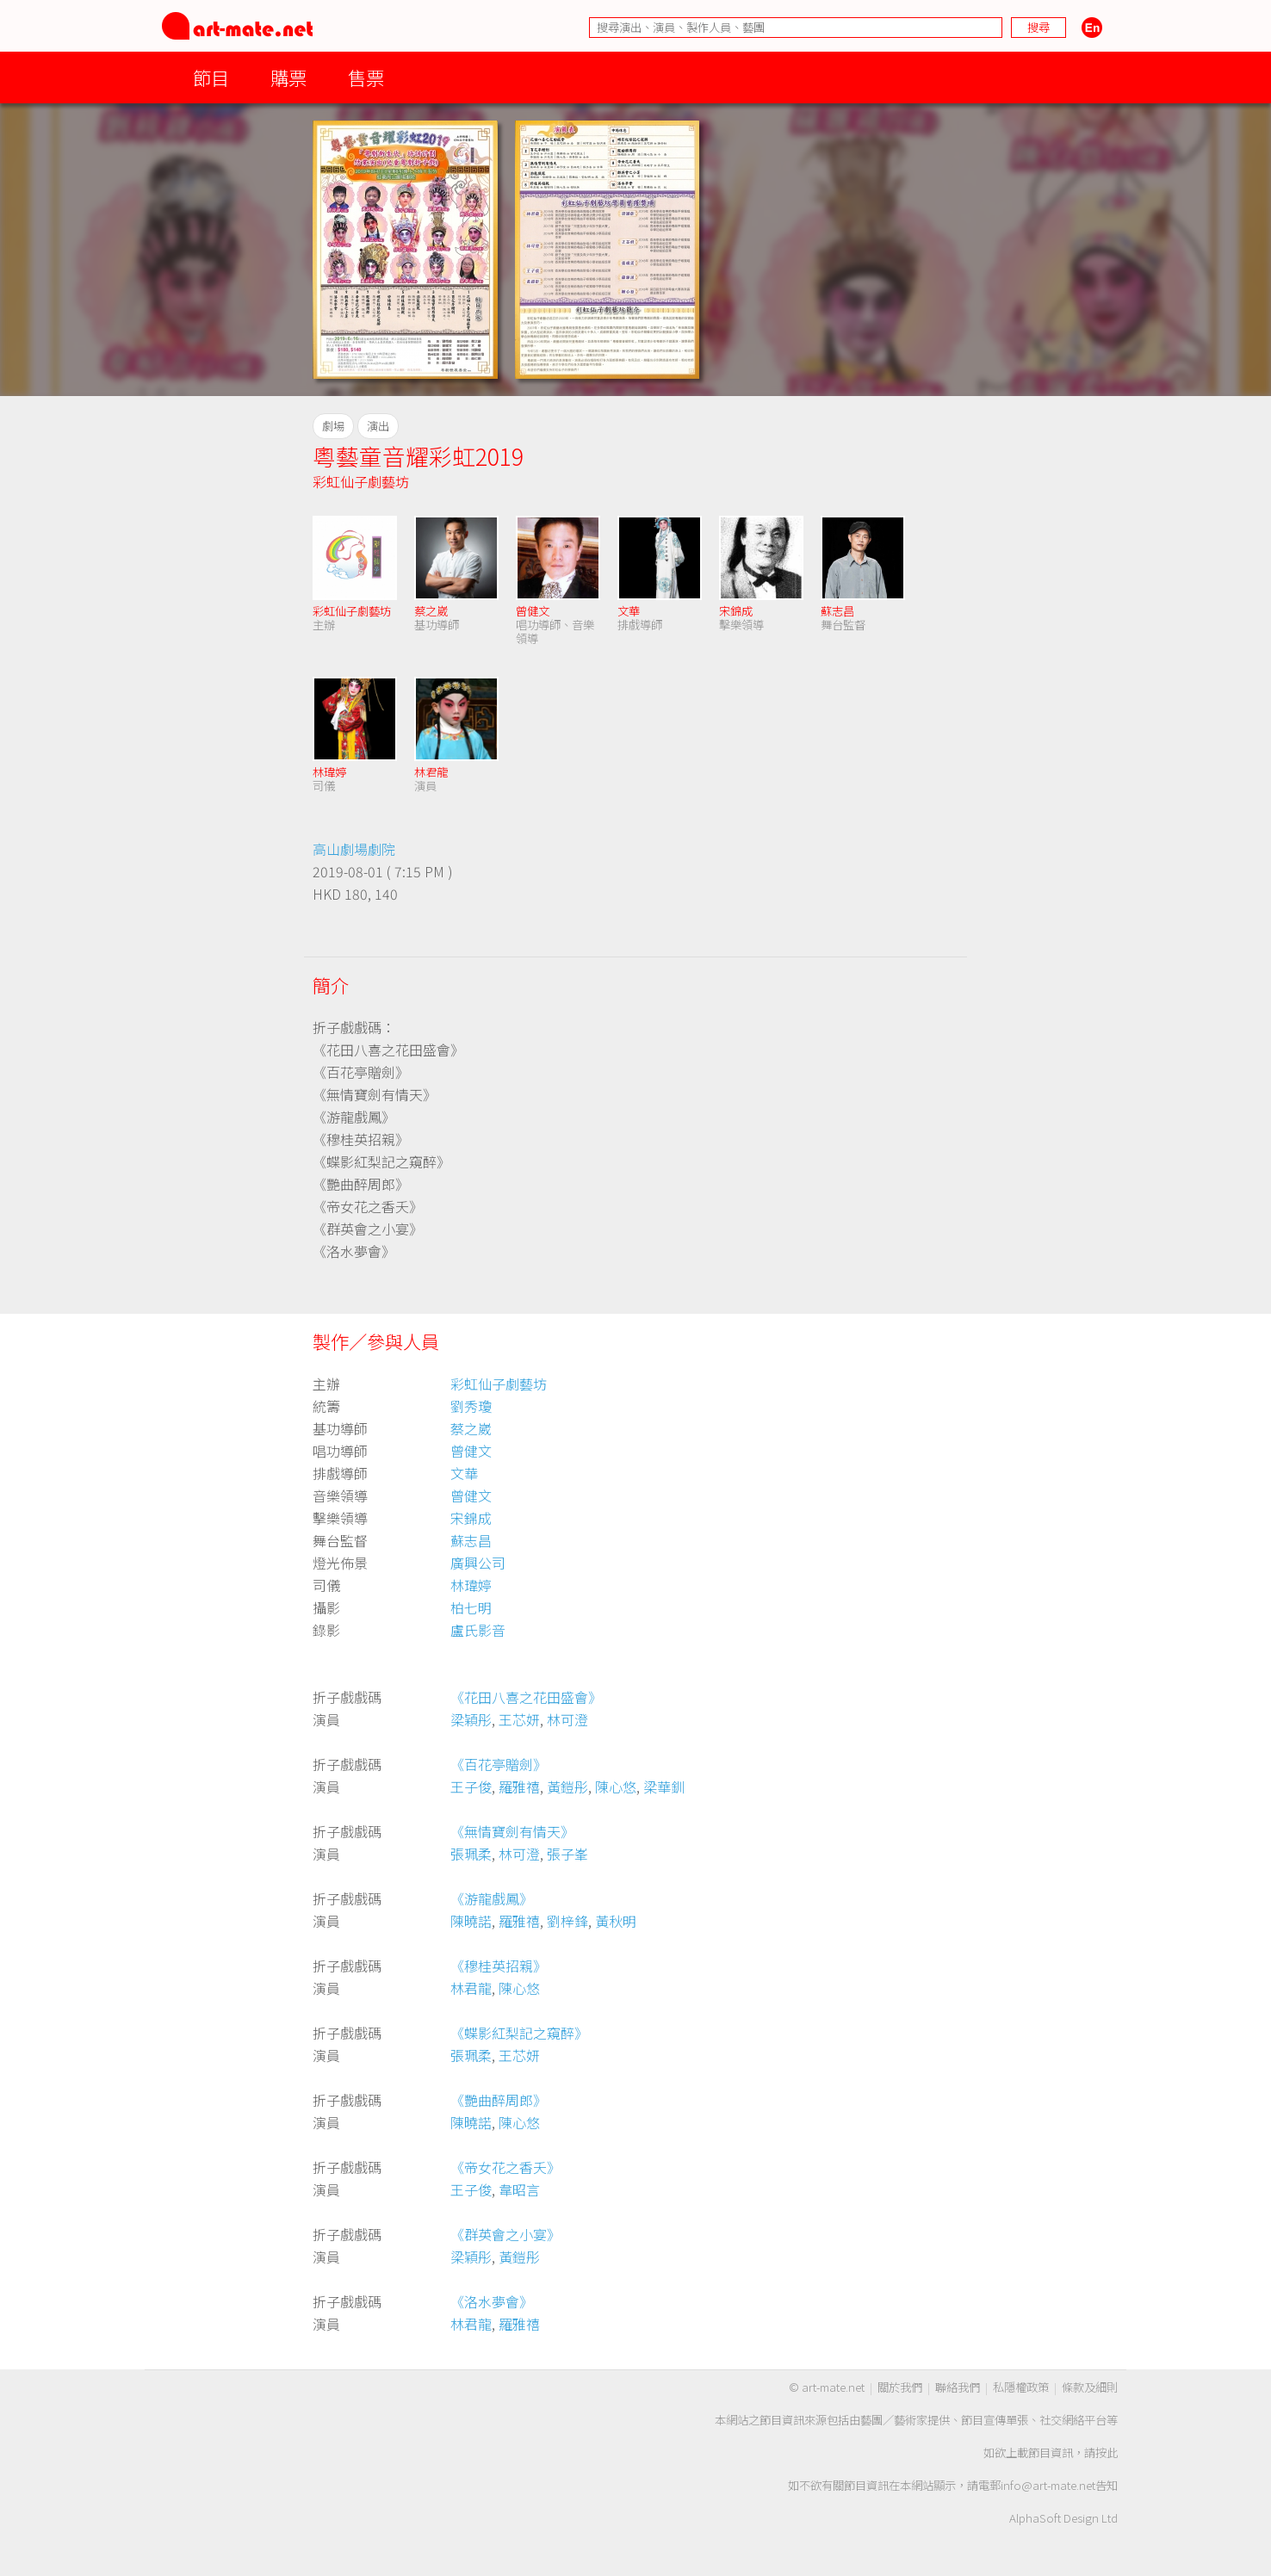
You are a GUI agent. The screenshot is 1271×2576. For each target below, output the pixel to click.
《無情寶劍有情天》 (512, 1831)
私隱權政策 (1021, 2387)
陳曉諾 (471, 1920)
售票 (366, 77)
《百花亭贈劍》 (498, 1764)
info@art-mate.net (1048, 2485)
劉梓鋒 (567, 1920)
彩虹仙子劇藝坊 (361, 481)
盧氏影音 (477, 1629)
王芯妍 (519, 1719)
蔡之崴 (431, 611)
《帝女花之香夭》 (505, 2167)
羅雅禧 (519, 1786)
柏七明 (471, 1607)
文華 (628, 611)
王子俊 (471, 1786)
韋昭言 (519, 2189)
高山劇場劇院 (354, 849)
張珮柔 (471, 1853)
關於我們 (899, 2387)
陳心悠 (615, 1786)
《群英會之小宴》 (505, 2234)
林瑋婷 (329, 772)
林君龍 (431, 772)
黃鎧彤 (567, 1786)
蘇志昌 (837, 611)
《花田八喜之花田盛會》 (526, 1697)
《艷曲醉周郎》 (498, 2100)
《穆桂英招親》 (498, 1965)
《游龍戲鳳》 (491, 1898)
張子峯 (567, 1853)
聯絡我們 (957, 2387)
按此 (1106, 2452)
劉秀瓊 (471, 1406)
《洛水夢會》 (491, 2301)
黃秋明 (615, 1920)
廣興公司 (477, 1562)
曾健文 (532, 611)
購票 (288, 77)
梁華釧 (664, 1786)
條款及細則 (1090, 2387)
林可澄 (567, 1719)
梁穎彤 (471, 1719)
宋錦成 (736, 611)
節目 (211, 77)
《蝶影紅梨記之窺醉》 (519, 2032)
